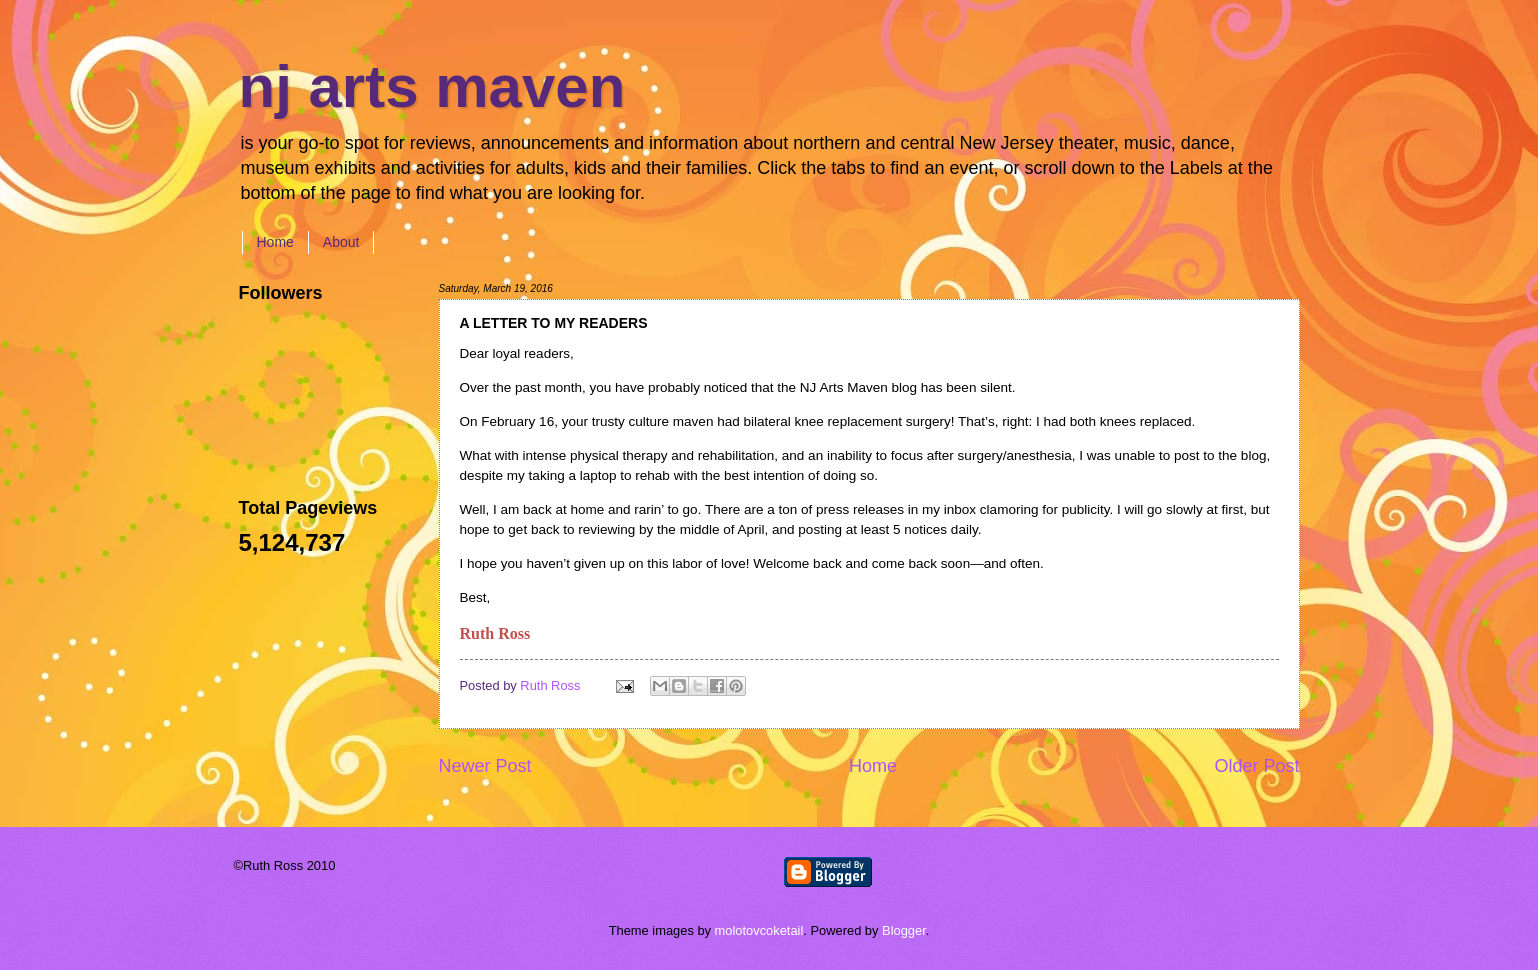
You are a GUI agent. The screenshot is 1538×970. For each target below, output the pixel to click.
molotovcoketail (759, 930)
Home (275, 242)
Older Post (1256, 766)
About (341, 242)
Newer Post (485, 766)
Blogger (904, 930)
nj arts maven (432, 86)
